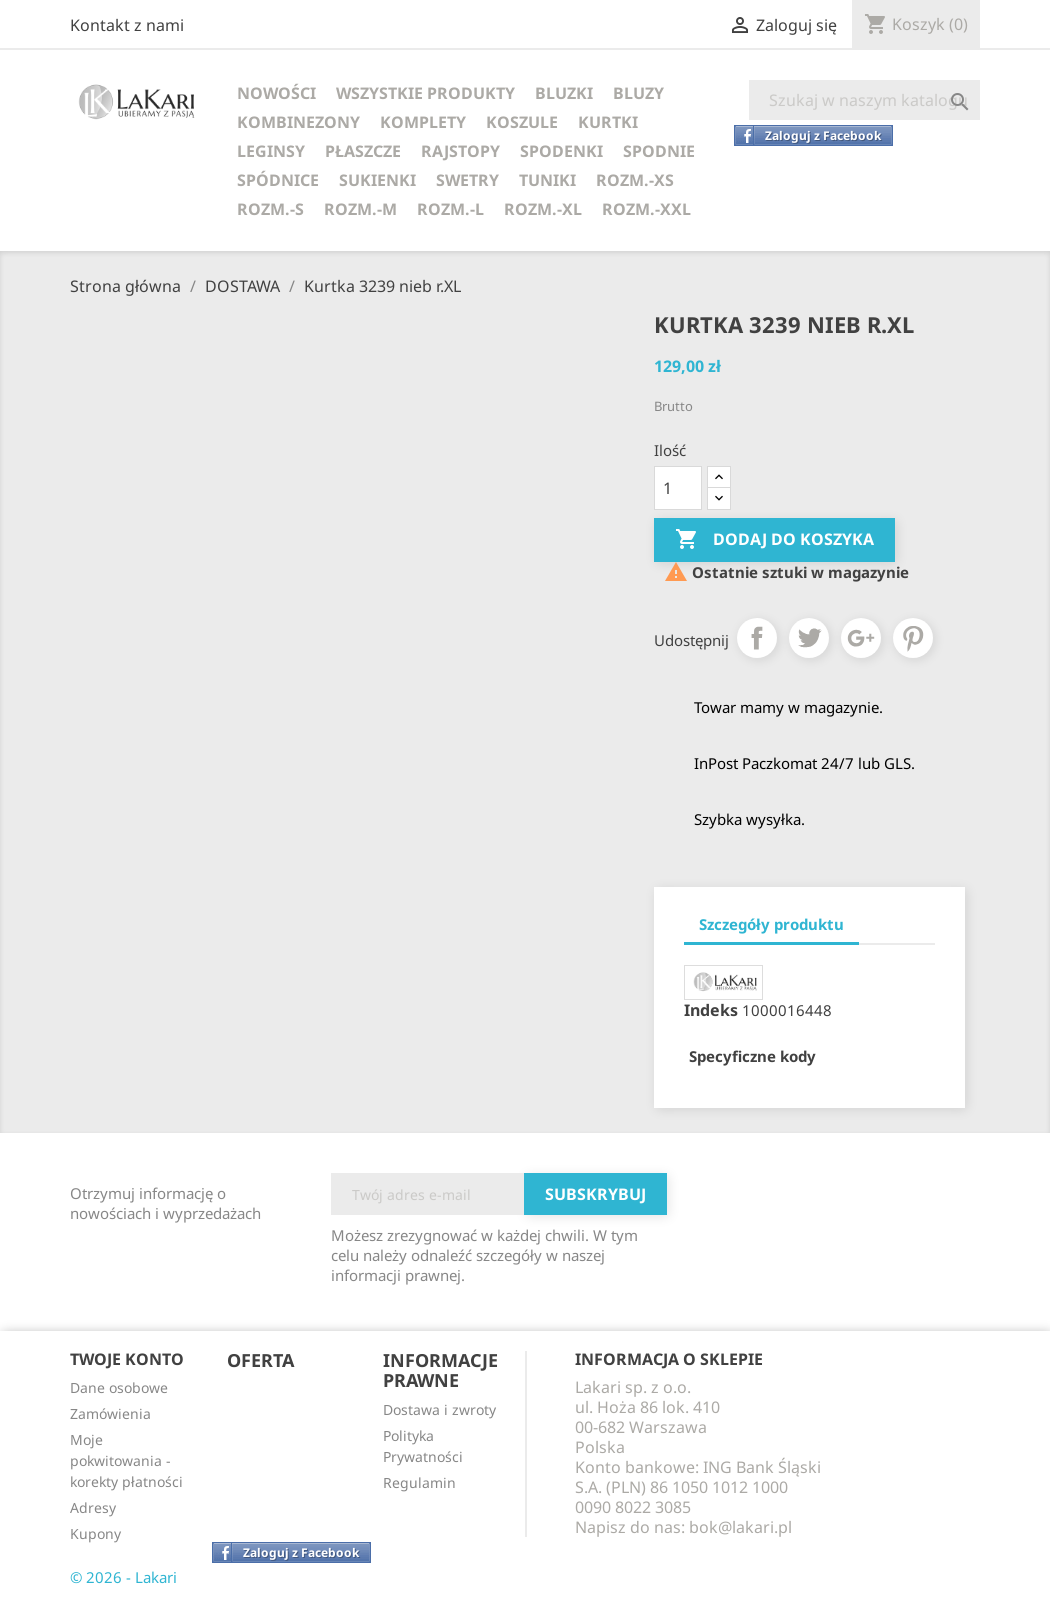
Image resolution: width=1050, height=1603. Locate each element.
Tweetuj (809, 638)
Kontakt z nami (127, 25)
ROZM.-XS (635, 180)
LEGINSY (271, 151)
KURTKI (608, 122)
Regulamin (419, 1482)
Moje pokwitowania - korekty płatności (126, 1460)
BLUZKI (564, 93)
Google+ (861, 638)
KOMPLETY (423, 122)
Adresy (93, 1507)
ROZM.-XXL (646, 209)
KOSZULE (522, 122)
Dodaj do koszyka (774, 540)
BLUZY (638, 93)
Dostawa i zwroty (439, 1409)
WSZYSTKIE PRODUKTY (425, 93)
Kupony (95, 1533)
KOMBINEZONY (298, 122)
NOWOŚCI (276, 93)
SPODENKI (561, 151)
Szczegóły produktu (771, 924)
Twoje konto (127, 1359)
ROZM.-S (270, 209)
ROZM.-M (360, 209)
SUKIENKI (377, 180)
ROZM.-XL (543, 209)
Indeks (711, 1010)
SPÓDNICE (278, 180)
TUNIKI (547, 180)
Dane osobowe (119, 1387)
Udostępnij (757, 638)
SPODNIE (659, 151)
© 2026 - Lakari (123, 1577)
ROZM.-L (450, 209)
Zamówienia (110, 1413)
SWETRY (467, 180)
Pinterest (913, 638)
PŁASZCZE (363, 151)
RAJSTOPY (460, 151)
